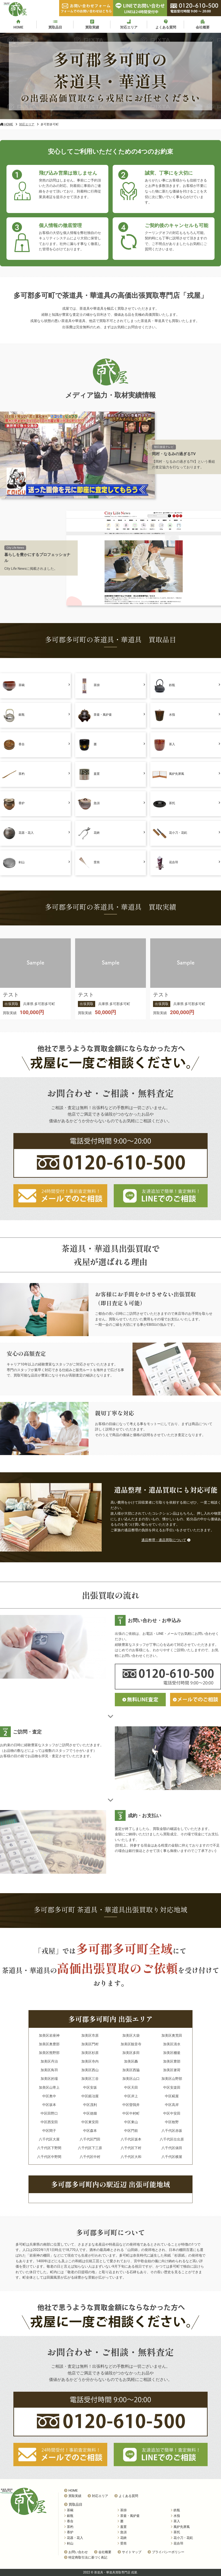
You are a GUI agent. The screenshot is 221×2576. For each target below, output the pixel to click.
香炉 (68, 2532)
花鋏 (122, 2538)
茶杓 (68, 2527)
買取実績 (72, 2496)
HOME (71, 2490)
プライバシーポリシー (166, 2552)
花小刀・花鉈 (182, 2538)
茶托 (175, 2532)
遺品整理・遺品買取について (165, 1540)
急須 (122, 2532)
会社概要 (102, 2552)
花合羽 (177, 2543)
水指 (175, 2516)
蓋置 (122, 2527)
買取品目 (73, 2504)
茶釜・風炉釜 (128, 2516)
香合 (68, 2521)
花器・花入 (73, 2538)
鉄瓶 (175, 2510)
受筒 (122, 2543)
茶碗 (68, 2510)
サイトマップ (129, 2552)
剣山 (68, 2543)
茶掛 (122, 2510)
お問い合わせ (76, 2552)
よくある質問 (126, 2496)
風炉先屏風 (180, 2527)
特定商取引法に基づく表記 (85, 2557)
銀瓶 (68, 2516)
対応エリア (98, 2496)
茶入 (175, 2521)
